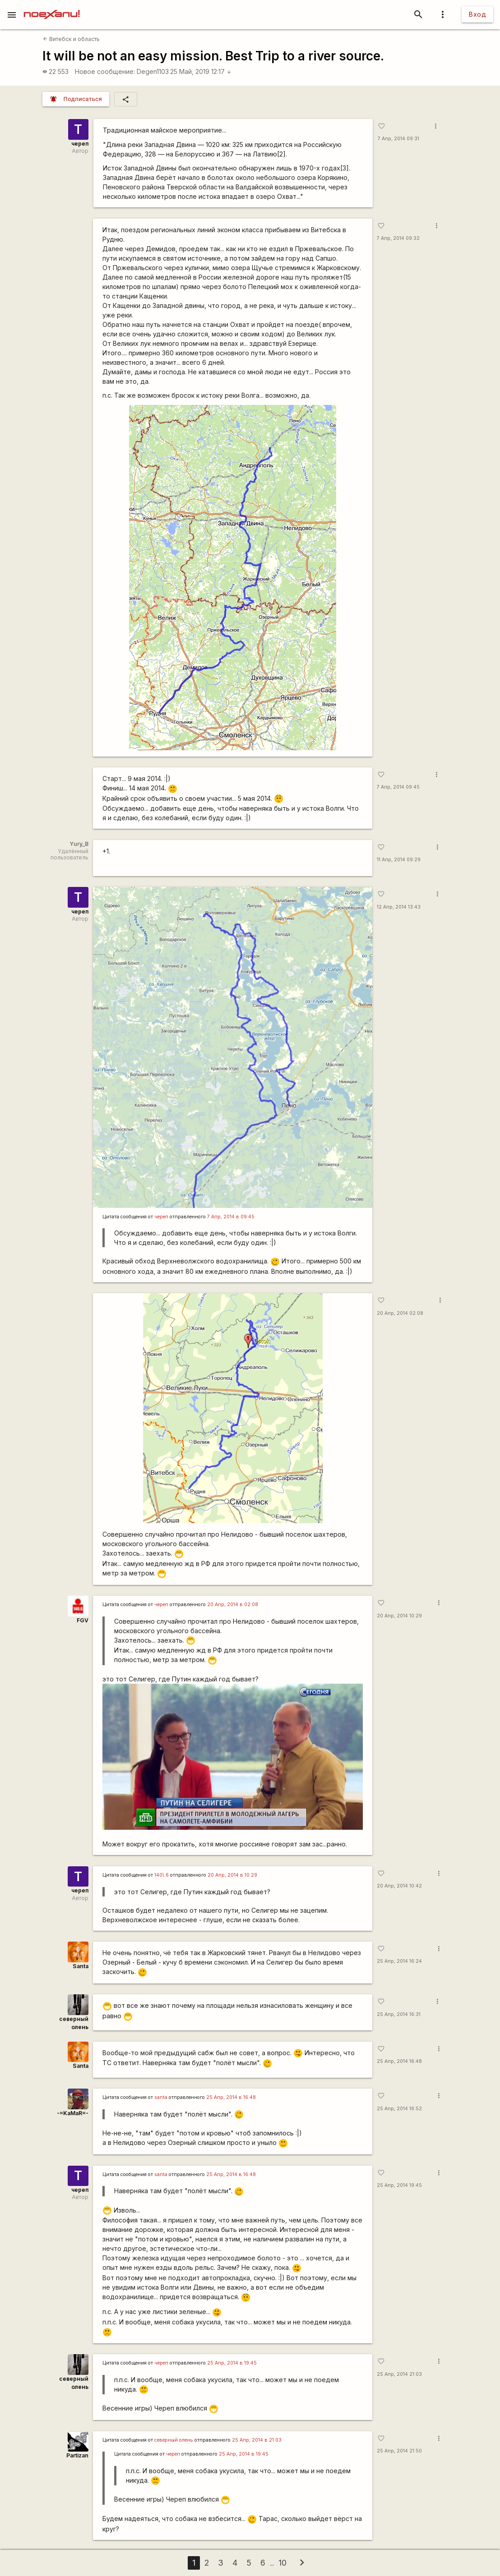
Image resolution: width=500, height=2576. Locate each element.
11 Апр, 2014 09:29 (399, 860)
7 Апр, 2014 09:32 (398, 238)
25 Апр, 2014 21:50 (399, 2451)
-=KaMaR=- (72, 2113)
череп (79, 143)
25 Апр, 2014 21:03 (399, 2374)
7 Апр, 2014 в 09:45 (231, 1217)
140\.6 (161, 1875)
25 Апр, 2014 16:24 (399, 1961)
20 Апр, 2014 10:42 (399, 1886)
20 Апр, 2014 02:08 (400, 1313)
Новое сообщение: (105, 71)
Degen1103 (153, 71)
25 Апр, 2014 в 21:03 (257, 2440)
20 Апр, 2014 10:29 (399, 1616)
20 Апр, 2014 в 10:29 (232, 1875)
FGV (82, 1620)
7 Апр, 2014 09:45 (398, 787)
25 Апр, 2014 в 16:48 (231, 2097)
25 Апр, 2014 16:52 (399, 2109)
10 (282, 2562)
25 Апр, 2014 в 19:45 (232, 2363)
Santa (80, 1966)
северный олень (173, 2440)
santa (160, 2097)
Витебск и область (71, 39)
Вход (477, 14)
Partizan (77, 2455)
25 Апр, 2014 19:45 (399, 2185)
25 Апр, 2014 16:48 (399, 2061)
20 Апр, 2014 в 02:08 (232, 1604)
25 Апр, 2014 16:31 (399, 2014)
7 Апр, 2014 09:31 (398, 139)
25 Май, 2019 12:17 (200, 71)
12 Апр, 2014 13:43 (399, 907)
